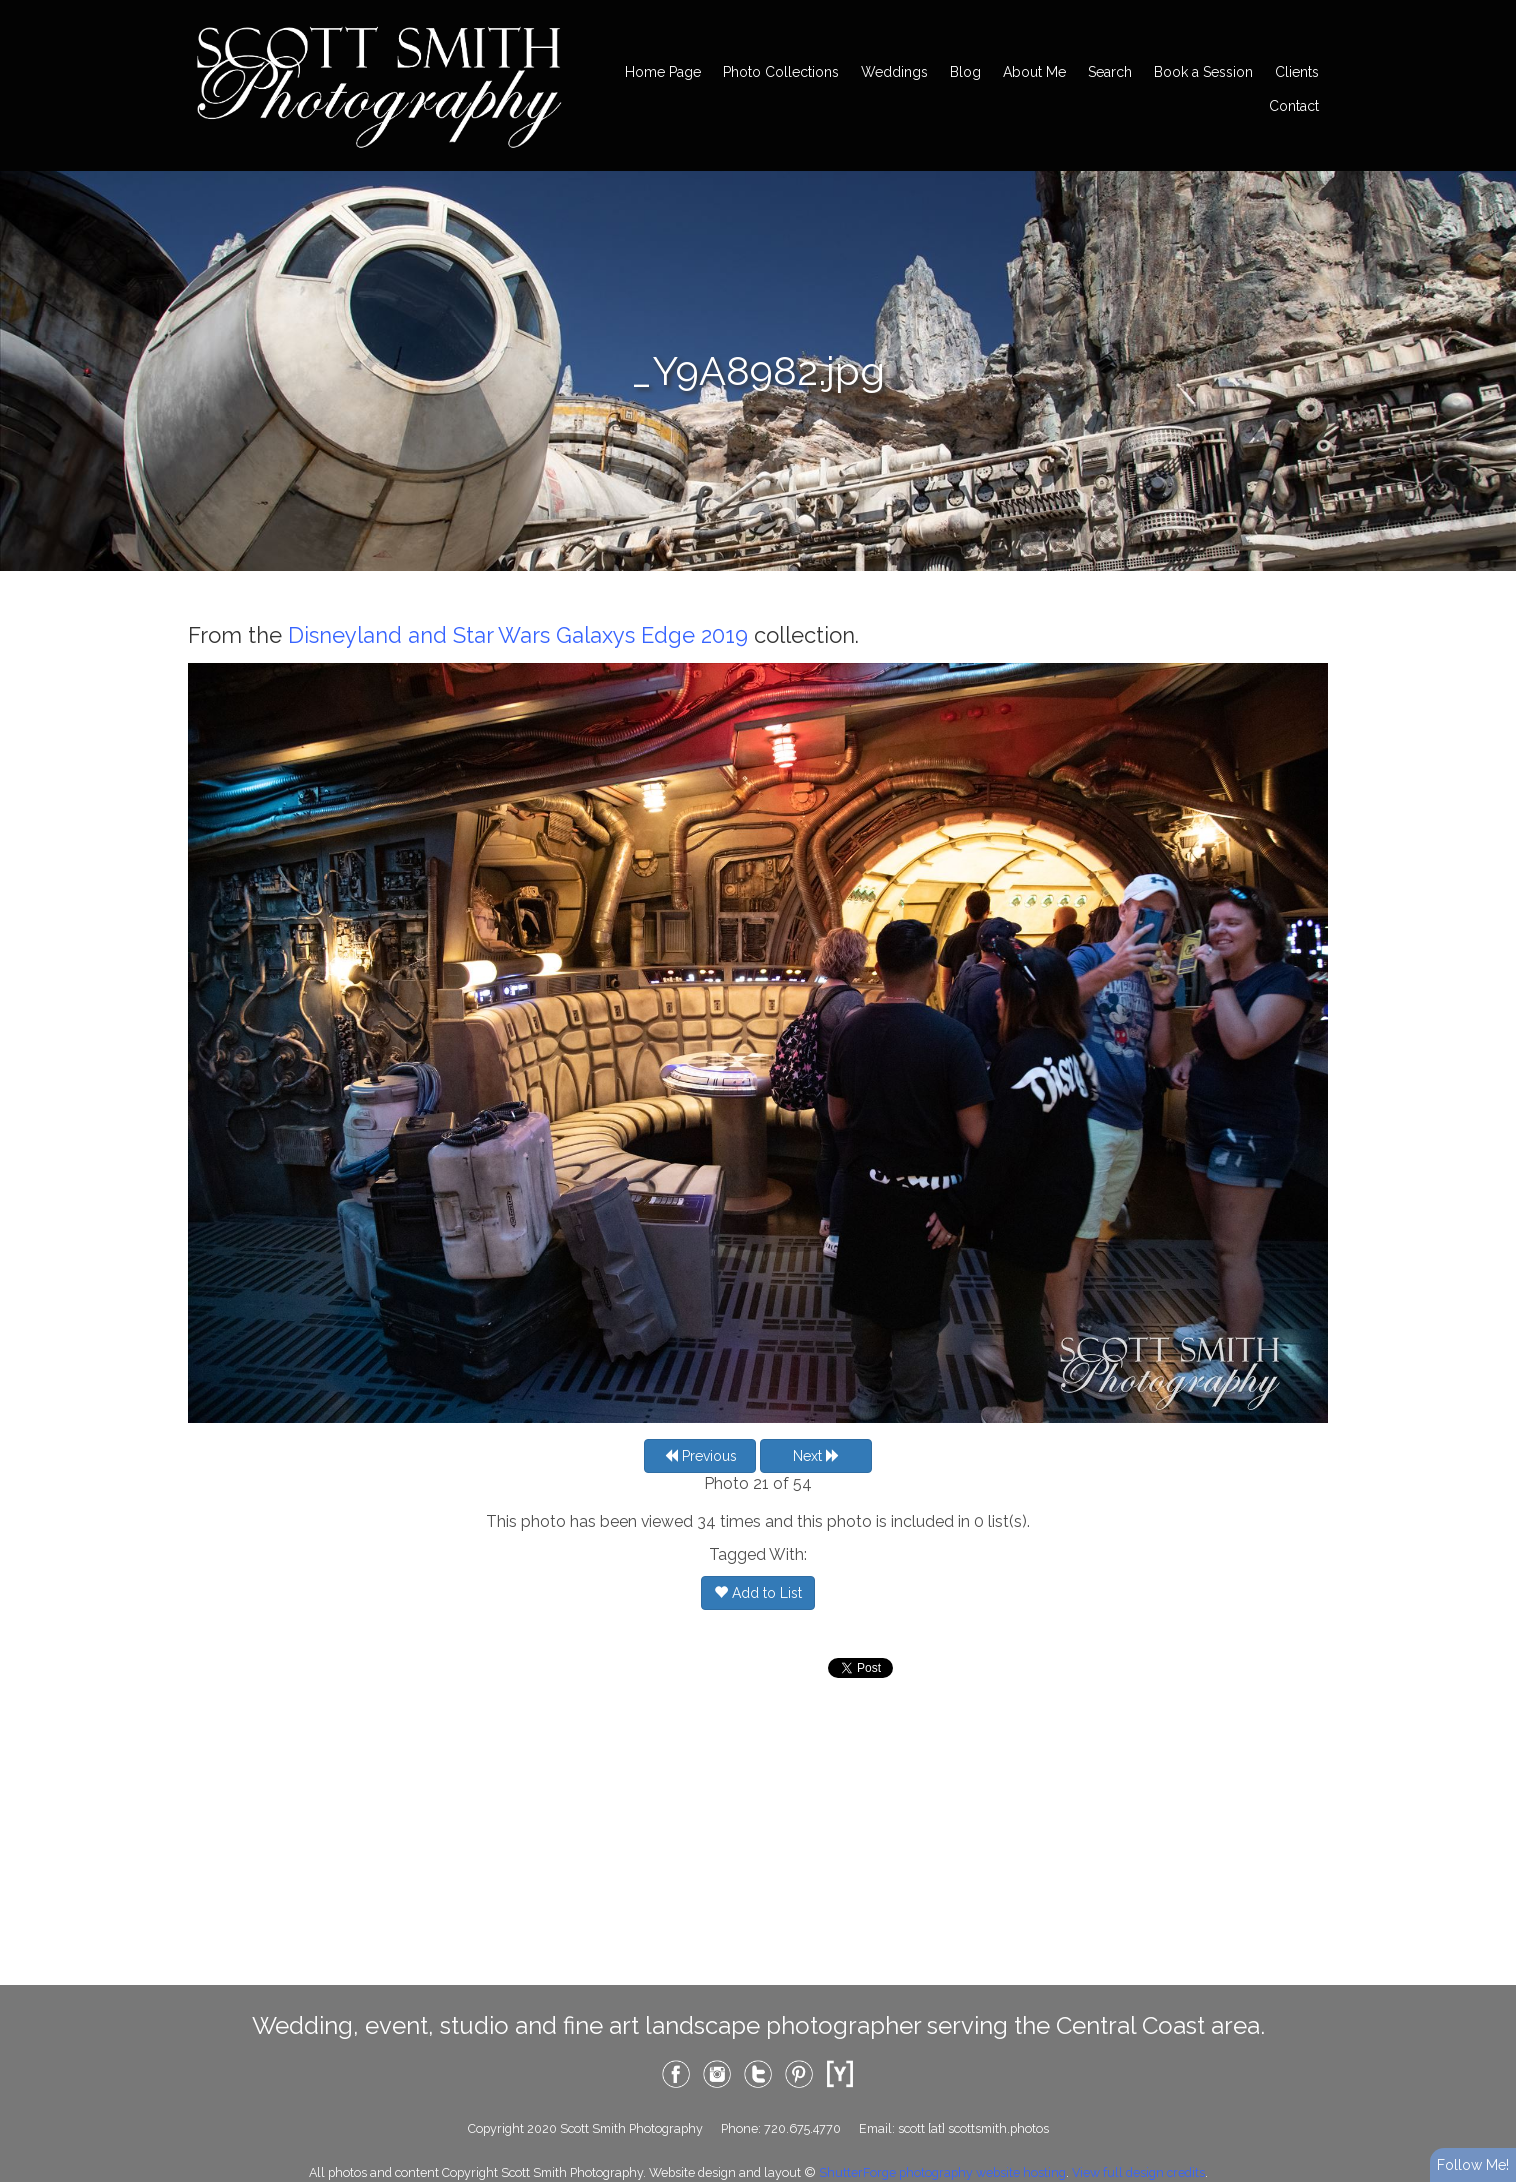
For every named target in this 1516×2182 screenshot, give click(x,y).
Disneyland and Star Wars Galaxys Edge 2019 (518, 635)
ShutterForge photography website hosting (942, 2172)
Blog (965, 72)
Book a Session (1203, 72)
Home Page (663, 72)
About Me (1034, 72)
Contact (1294, 106)
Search (1110, 72)
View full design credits (1138, 2172)
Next (816, 1456)
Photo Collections (781, 72)
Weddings (894, 72)
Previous (700, 1456)
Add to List (758, 1593)
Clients (1297, 72)
